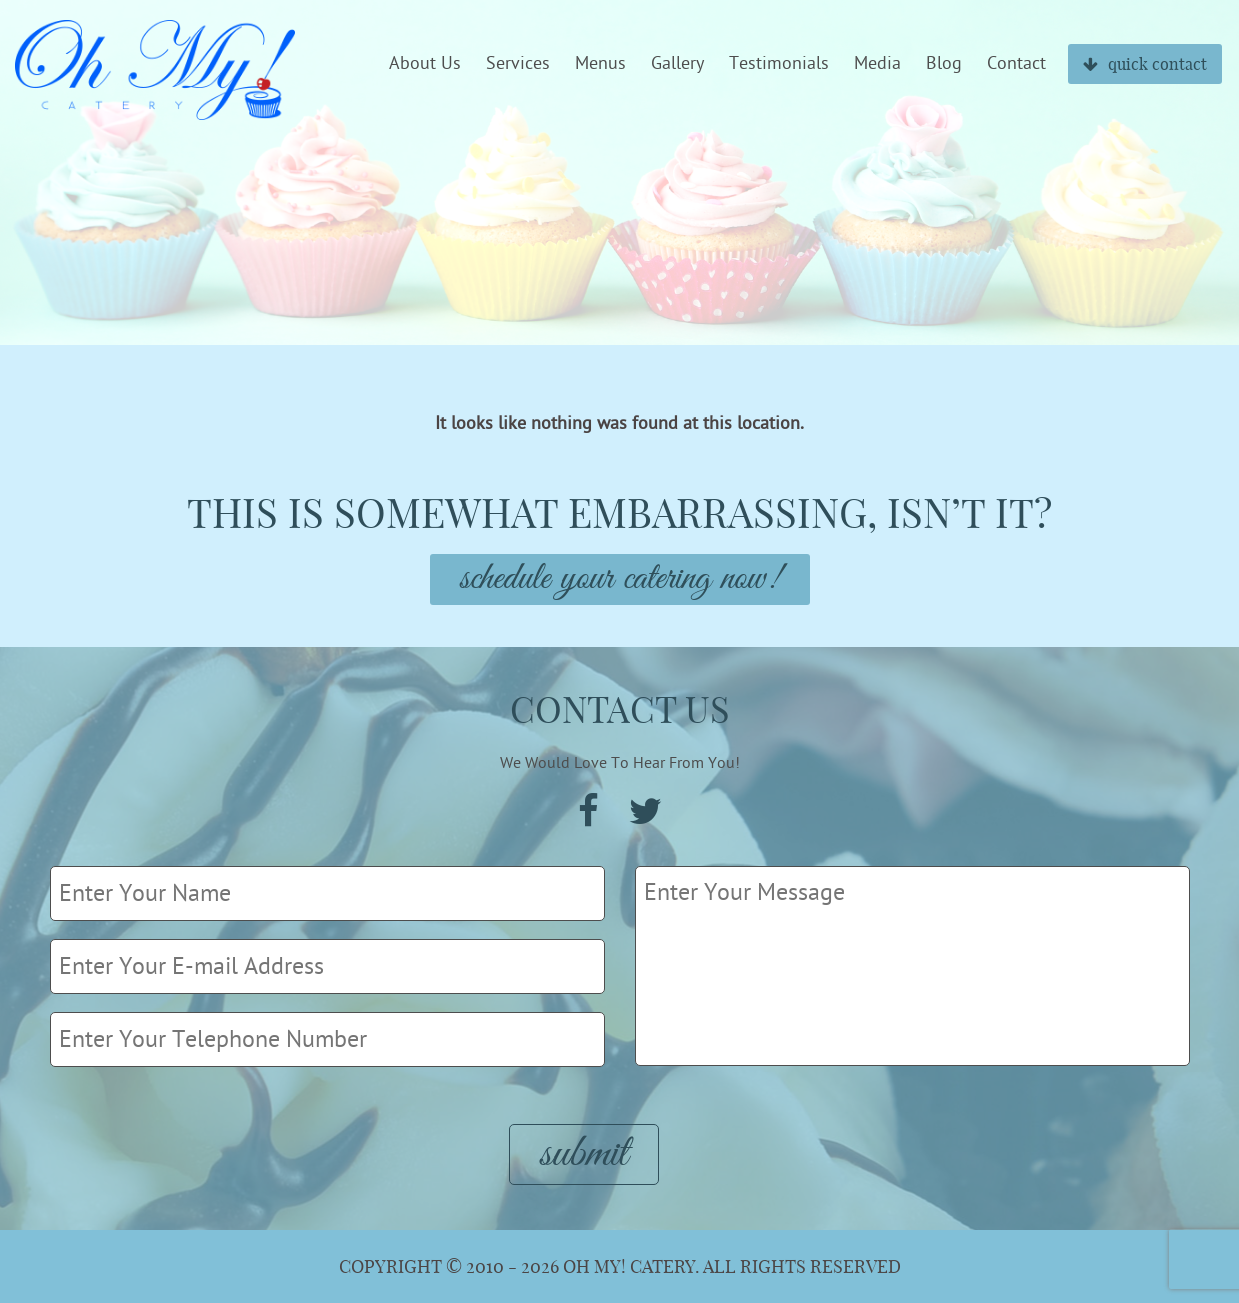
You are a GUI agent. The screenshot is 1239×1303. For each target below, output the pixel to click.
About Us (425, 64)
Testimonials (779, 64)
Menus (600, 64)
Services (518, 64)
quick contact (1145, 64)
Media (877, 64)
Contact (1016, 64)
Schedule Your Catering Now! (620, 579)
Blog (944, 64)
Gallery (677, 64)
